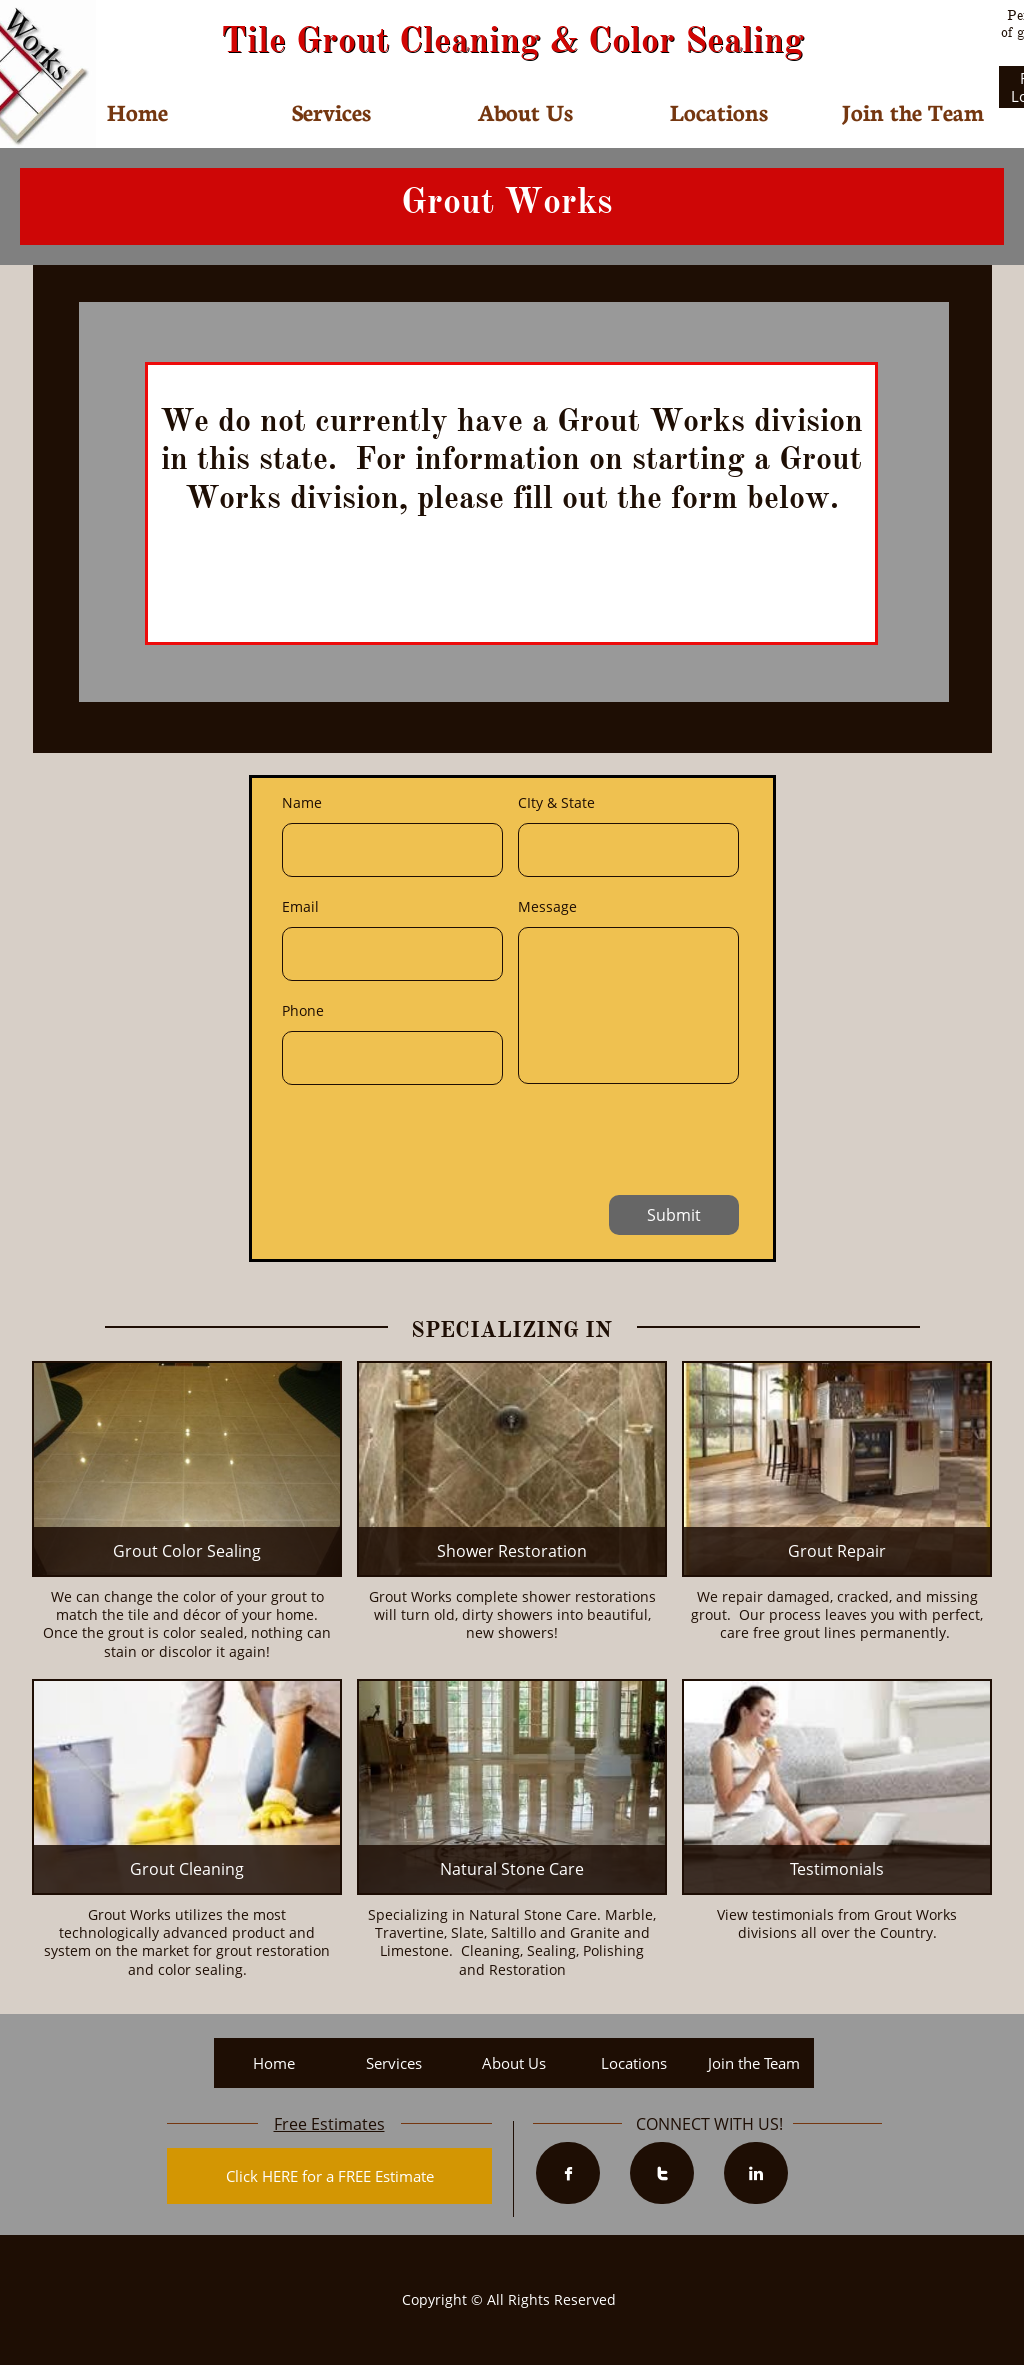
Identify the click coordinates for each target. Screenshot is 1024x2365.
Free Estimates (329, 2124)
